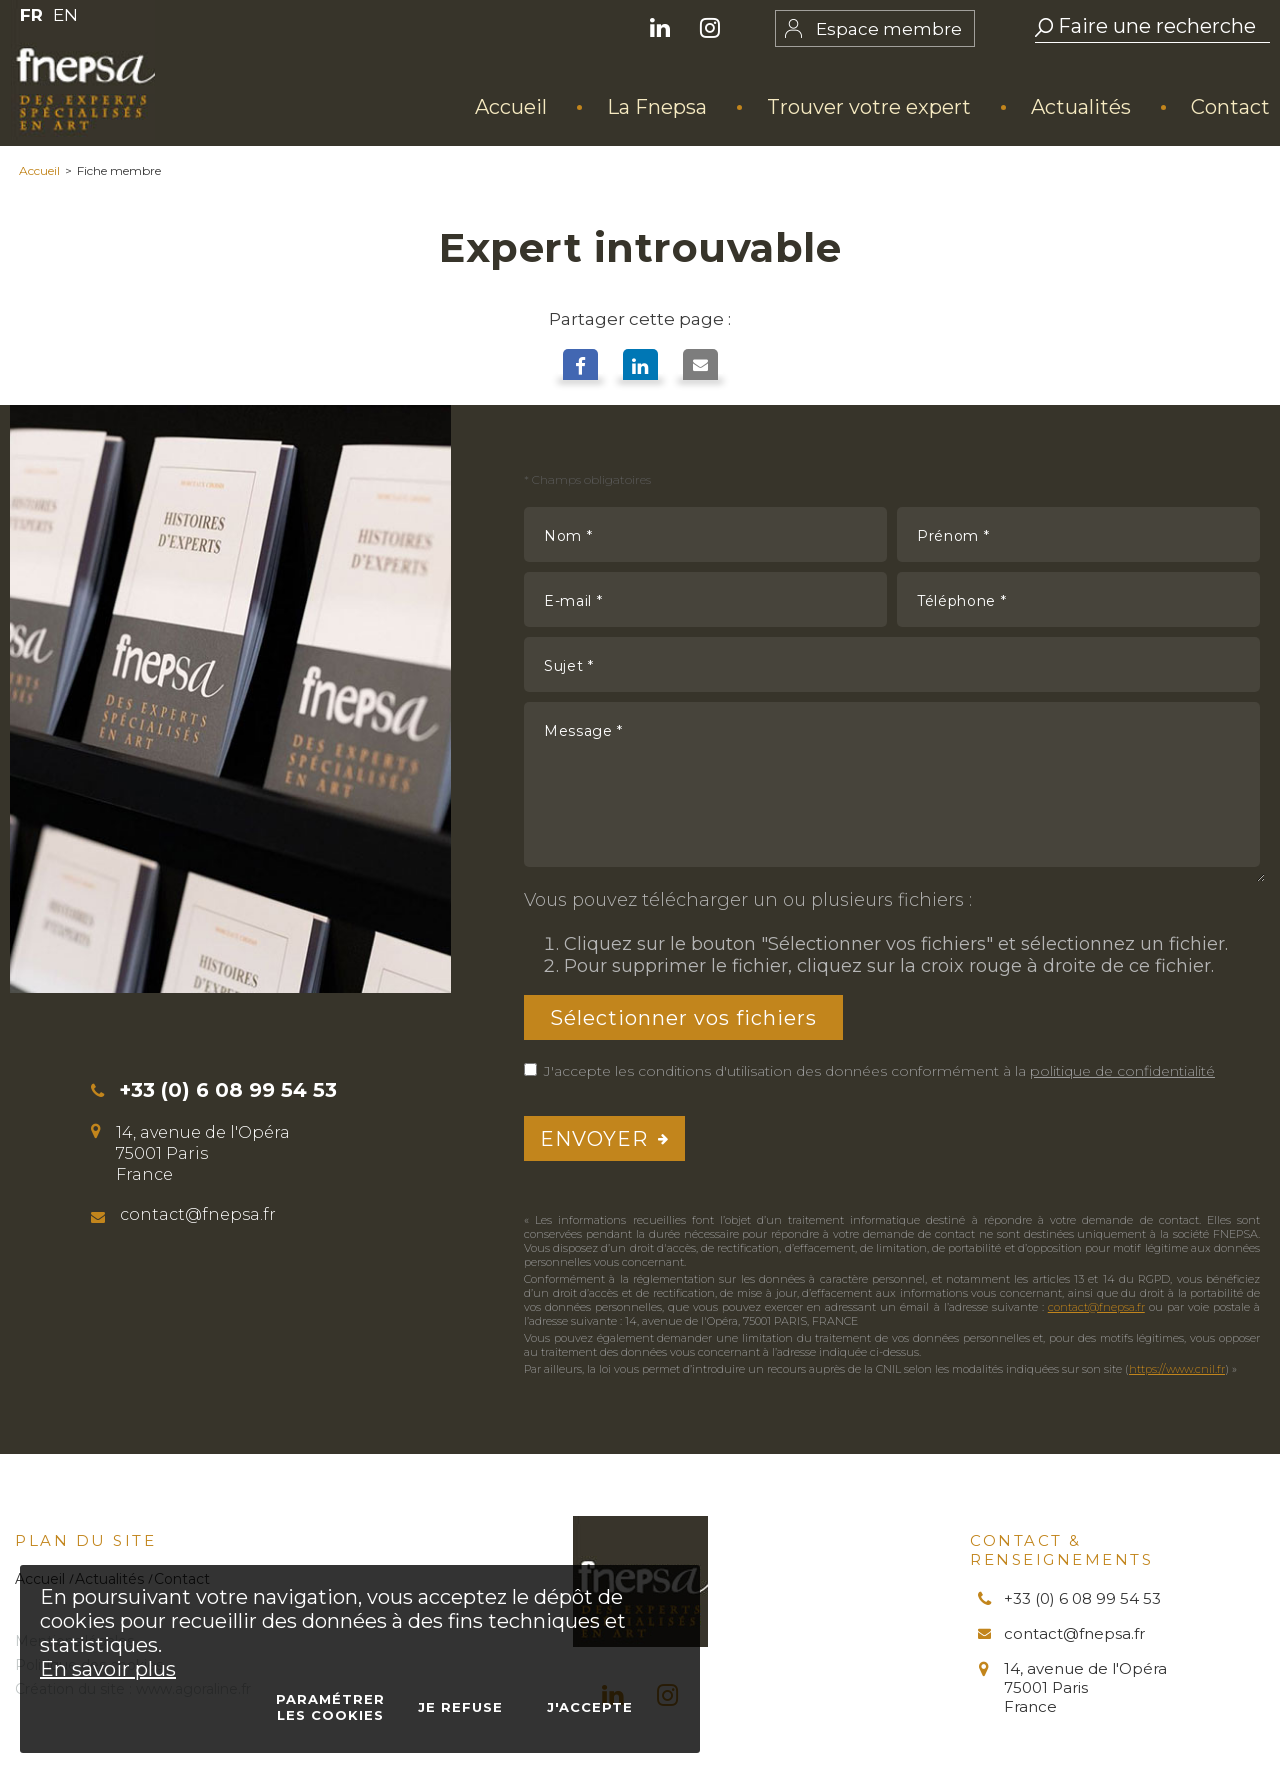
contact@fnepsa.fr (1096, 1307)
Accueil (39, 170)
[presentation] (1108, 1139)
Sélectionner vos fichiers (683, 1017)
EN (65, 15)
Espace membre (889, 29)
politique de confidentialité (1122, 1071)
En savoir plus (108, 1669)
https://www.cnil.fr (1177, 1369)
